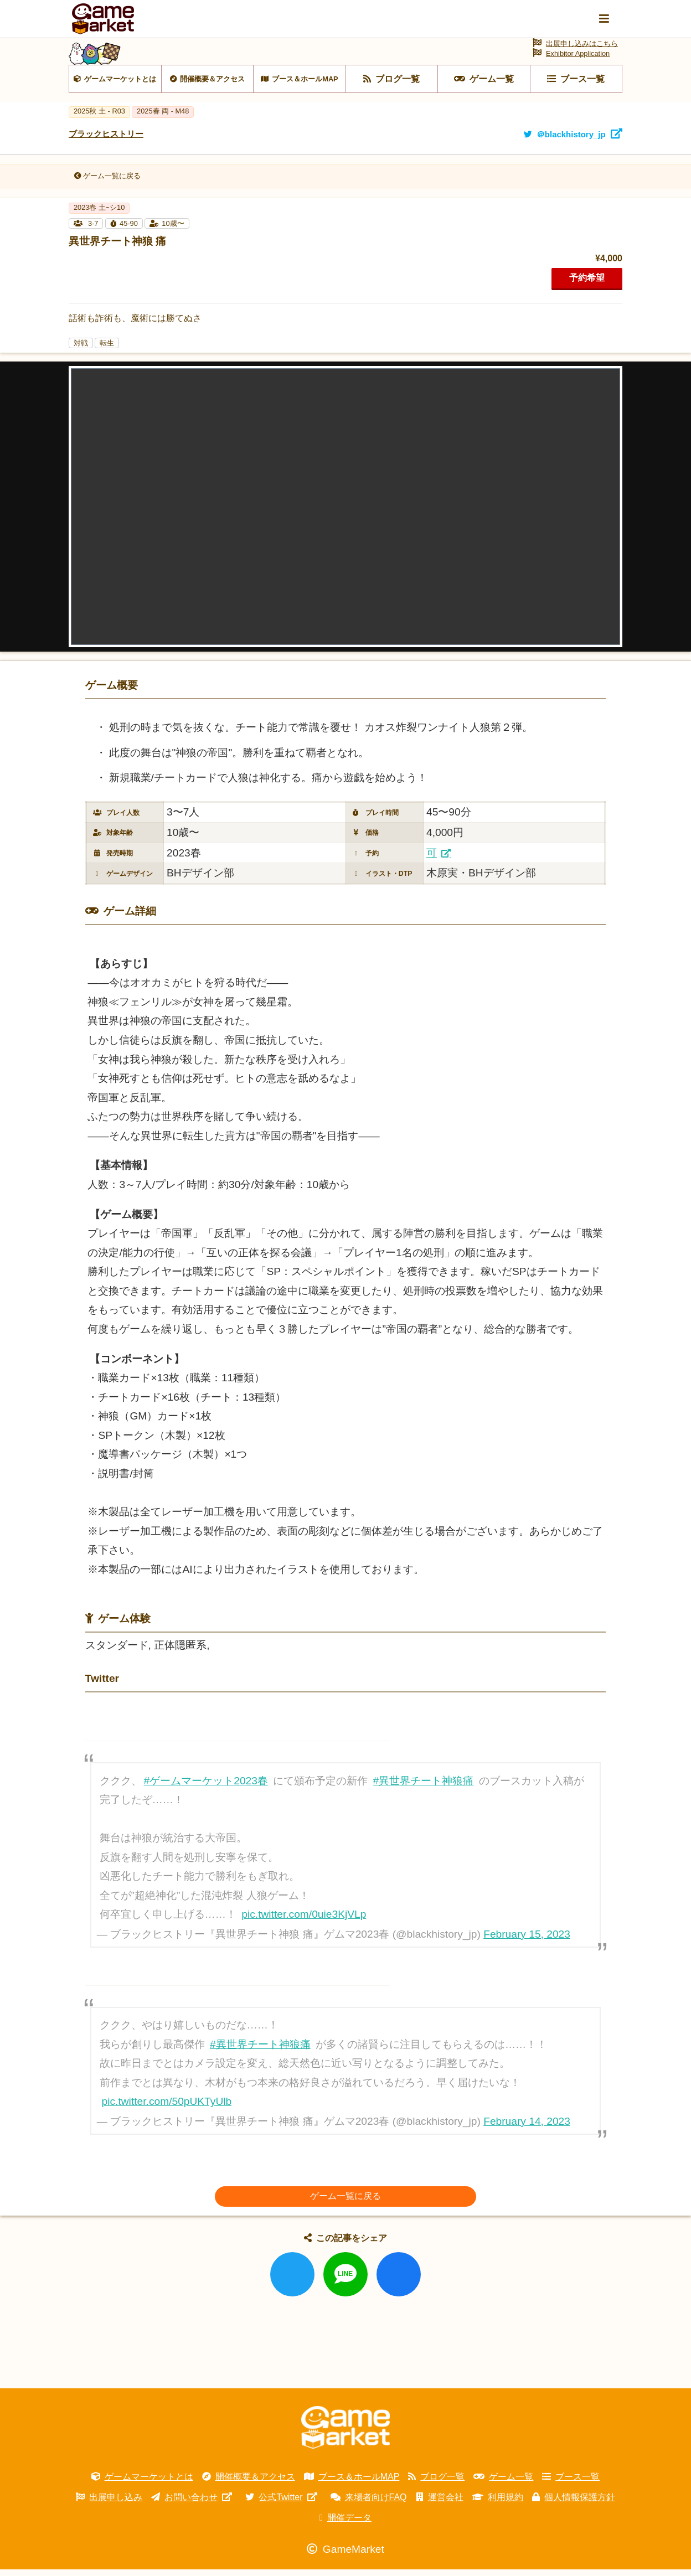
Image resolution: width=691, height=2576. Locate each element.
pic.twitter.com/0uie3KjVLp (303, 1921)
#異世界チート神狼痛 (423, 1787)
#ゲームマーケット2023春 (206, 1787)
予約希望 (587, 284)
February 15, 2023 (526, 1941)
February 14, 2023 (526, 2128)
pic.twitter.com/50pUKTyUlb (167, 2108)
